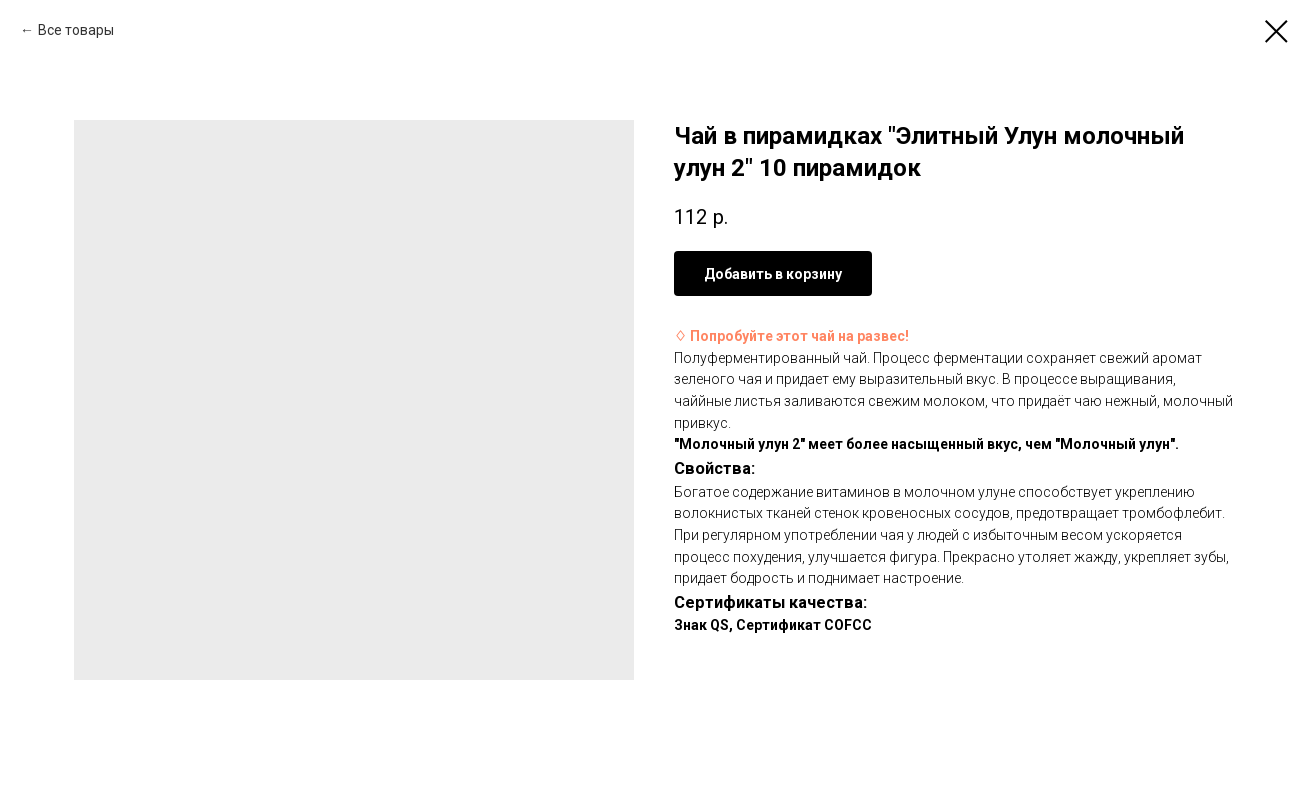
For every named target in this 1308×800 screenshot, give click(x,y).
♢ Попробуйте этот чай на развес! (791, 336)
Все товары (76, 30)
